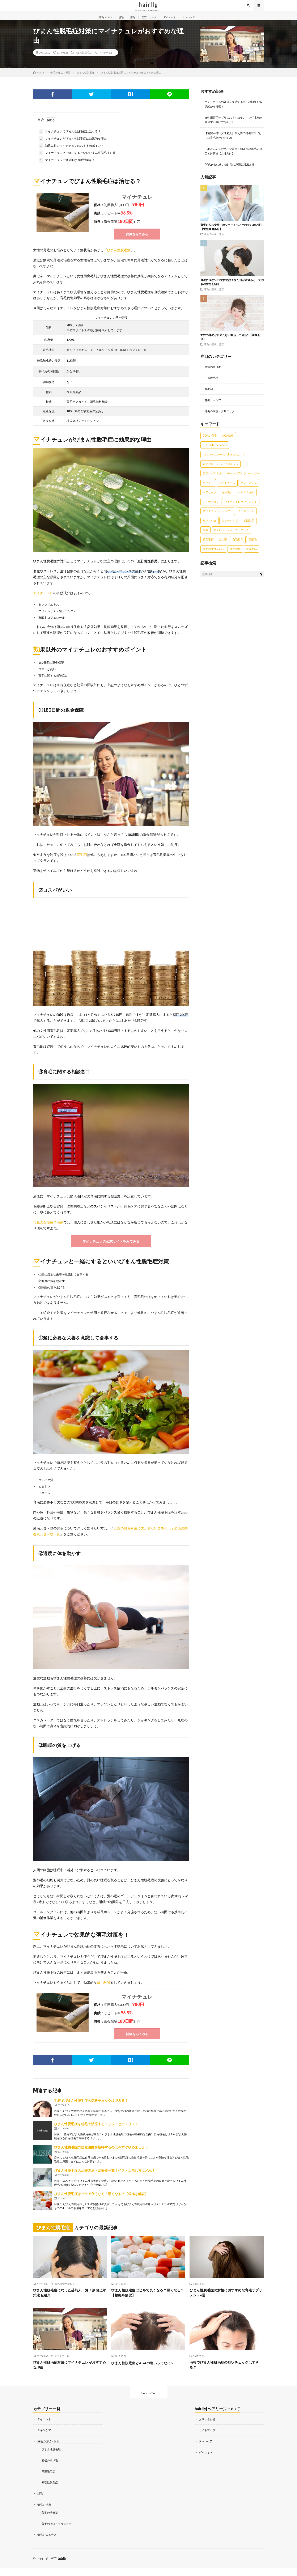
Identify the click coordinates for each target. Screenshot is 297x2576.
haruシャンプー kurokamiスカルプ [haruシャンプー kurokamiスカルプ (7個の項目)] (224, 459)
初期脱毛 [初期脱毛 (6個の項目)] (248, 525)
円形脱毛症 (212, 384)
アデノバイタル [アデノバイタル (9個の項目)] (212, 478)
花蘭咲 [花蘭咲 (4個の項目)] (253, 544)
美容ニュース (149, 21)
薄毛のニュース (47, 2543)
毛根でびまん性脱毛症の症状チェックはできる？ (91, 2108)
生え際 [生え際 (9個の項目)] (223, 544)
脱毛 (118, 21)
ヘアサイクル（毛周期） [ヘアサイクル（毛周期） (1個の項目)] (218, 497)
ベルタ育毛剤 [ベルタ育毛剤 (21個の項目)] (246, 497)
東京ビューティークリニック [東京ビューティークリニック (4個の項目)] (231, 535)
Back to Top (148, 2403)
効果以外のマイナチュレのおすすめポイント (71, 153)
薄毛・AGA (101, 21)
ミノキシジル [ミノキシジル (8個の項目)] (246, 516)
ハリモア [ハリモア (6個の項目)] (208, 488)
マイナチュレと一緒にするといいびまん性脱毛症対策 (77, 160)
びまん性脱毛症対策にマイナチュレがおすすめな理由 (70, 2374)
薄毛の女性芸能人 (64, 2291)
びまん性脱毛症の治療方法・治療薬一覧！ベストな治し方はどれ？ (104, 2178)
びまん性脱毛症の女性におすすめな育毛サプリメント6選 (226, 2301)
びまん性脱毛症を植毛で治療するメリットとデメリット (96, 2131)
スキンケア (193, 21)
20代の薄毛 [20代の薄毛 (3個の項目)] (210, 440)
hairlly (63, 2566)
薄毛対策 (103, 1990)
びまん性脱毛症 (83, 60)
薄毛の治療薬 (50, 2521)
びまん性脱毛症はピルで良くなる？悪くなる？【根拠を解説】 (101, 2201)
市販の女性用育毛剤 (48, 1230)
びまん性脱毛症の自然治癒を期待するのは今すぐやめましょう (101, 2155)
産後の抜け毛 (213, 373)
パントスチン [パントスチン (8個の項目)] (249, 488)
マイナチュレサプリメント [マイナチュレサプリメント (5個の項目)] (240, 507)
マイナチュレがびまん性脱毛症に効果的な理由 (73, 146)
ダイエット (171, 21)
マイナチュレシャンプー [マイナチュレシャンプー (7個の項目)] (218, 516)
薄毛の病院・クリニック (221, 416)
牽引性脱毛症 (50, 2492)
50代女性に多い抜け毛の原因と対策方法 (231, 170)
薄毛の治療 (44, 2513)
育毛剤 (82, 862)
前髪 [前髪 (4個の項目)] (205, 535)
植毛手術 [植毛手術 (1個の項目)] (208, 544)
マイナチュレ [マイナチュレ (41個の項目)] (211, 507)
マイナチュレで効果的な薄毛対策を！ (67, 167)
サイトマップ (208, 2440)
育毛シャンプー (215, 405)
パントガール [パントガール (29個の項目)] (227, 488)
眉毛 (131, 21)
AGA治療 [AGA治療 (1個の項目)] (228, 440)
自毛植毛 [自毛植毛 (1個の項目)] (237, 544)
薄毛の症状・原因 (214, 240)
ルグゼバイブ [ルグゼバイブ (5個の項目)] (230, 525)
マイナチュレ (106, 60)
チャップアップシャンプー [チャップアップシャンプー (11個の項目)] (243, 478)
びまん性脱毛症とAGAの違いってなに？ (146, 2371)
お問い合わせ (208, 2429)
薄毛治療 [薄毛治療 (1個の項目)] (235, 554)
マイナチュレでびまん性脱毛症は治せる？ (70, 139)
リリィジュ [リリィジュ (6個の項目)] (209, 525)
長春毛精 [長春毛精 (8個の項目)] (251, 554)
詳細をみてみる (137, 241)
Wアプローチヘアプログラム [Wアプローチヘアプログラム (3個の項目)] (220, 469)
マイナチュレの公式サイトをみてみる (111, 1249)
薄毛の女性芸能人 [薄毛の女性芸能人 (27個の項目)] (214, 554)
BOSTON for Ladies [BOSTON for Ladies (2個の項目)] (215, 450)
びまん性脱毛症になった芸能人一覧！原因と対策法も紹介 (70, 2301)
